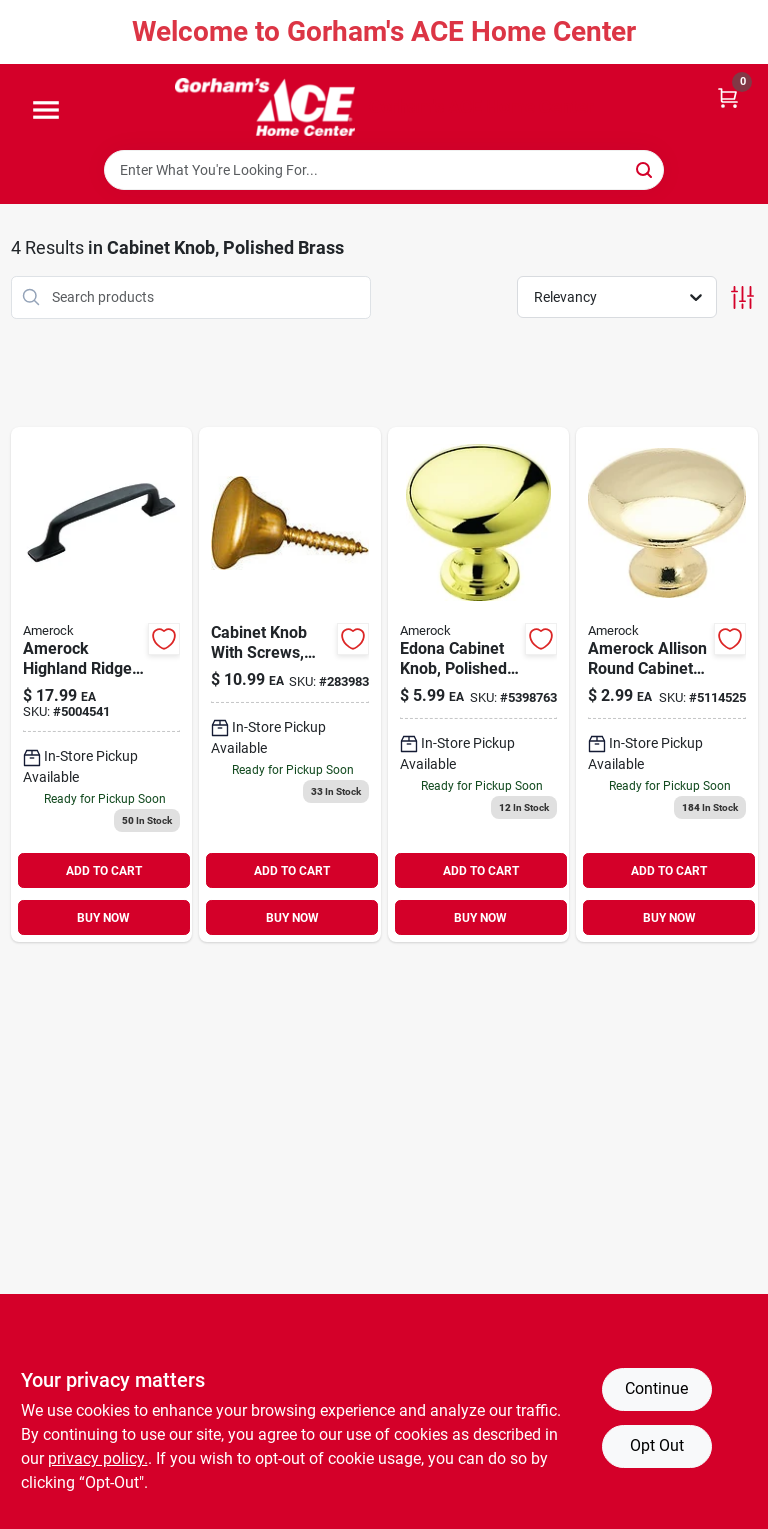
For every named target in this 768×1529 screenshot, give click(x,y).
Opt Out (657, 1445)
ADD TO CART (104, 871)
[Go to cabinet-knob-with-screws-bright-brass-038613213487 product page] (290, 685)
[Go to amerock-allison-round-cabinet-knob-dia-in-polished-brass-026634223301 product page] (667, 685)
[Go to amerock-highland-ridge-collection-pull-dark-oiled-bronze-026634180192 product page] (102, 685)
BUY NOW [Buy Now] (103, 918)
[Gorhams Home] (265, 107)
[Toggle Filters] (742, 297)
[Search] (645, 168)
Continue (656, 1388)
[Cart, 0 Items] (728, 96)
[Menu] (46, 111)
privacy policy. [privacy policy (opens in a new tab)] (98, 1458)
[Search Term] (384, 170)
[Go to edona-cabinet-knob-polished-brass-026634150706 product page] (479, 685)
